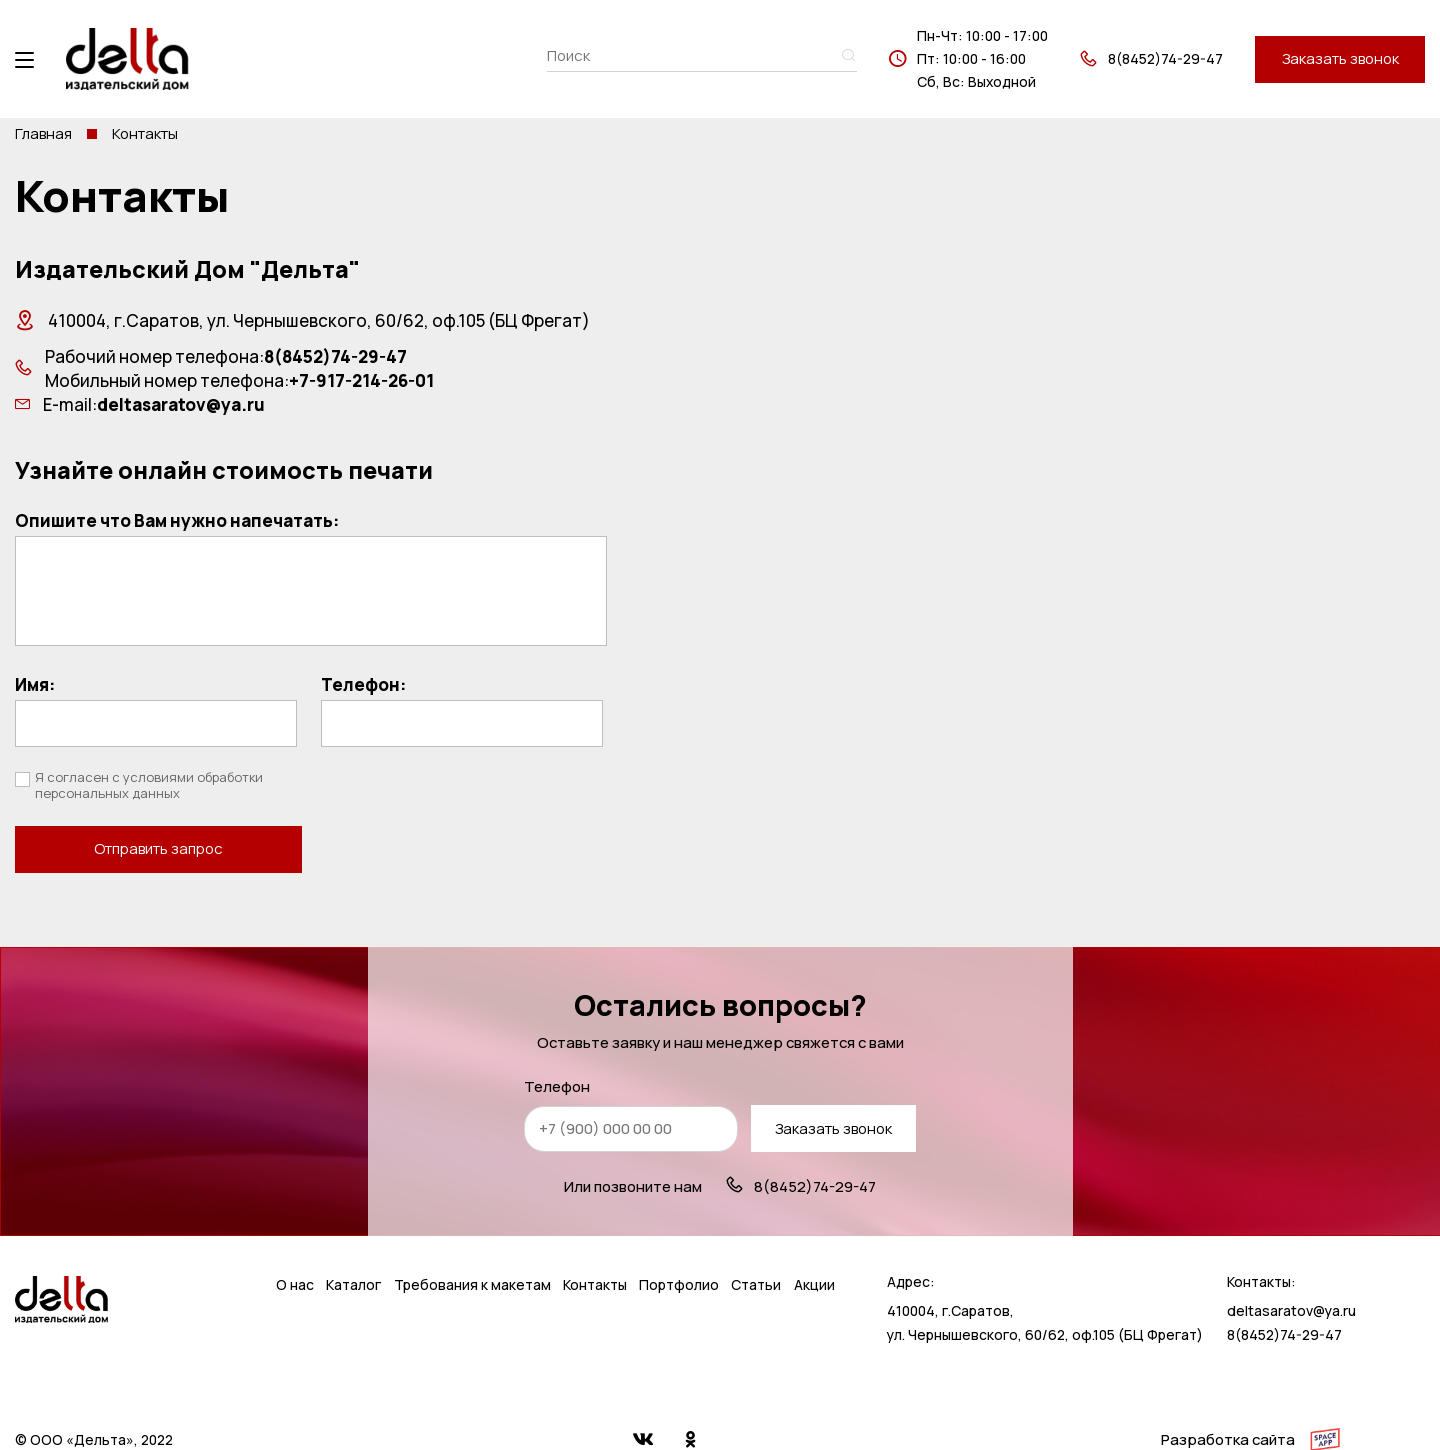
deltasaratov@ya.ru (181, 404)
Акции (814, 1242)
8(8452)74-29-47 (1165, 58)
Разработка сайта (1228, 1396)
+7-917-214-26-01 (361, 380)
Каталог (353, 1242)
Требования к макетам (472, 1242)
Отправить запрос (462, 795)
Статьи (756, 1242)
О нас (295, 1242)
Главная (43, 133)
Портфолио (679, 1242)
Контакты (595, 1242)
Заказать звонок (1340, 58)
